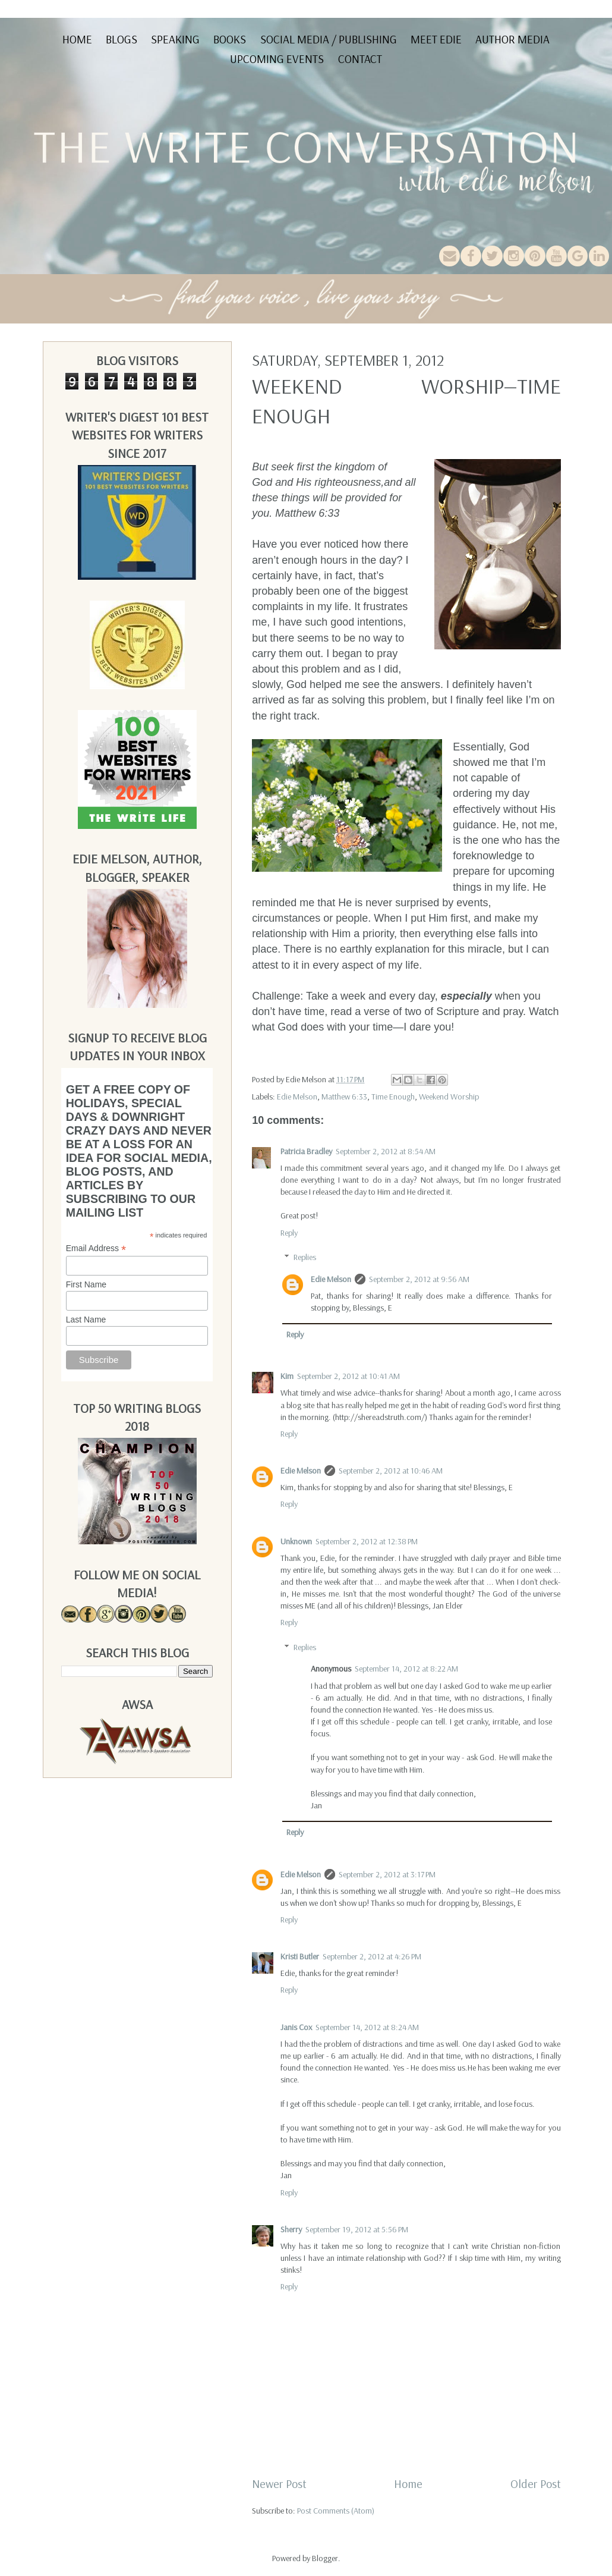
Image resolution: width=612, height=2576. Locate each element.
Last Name (86, 1319)
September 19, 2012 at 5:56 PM (356, 2229)
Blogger (325, 2558)
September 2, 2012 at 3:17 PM (387, 1874)
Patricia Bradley (306, 1151)
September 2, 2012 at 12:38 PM (367, 1541)
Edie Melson (297, 1096)
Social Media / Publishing (328, 39)
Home (77, 39)
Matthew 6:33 (344, 1096)
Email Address (96, 1248)
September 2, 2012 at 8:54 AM (386, 1151)
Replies (305, 1257)
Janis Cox (296, 2027)
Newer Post (279, 2483)
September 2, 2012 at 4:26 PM (372, 1956)
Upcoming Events (277, 59)
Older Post (535, 2483)
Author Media (512, 39)
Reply (289, 1232)
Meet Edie (436, 39)
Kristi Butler (299, 1956)
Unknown (296, 1541)
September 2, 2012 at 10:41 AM (348, 1376)
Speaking (175, 39)
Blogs (121, 39)
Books (229, 39)
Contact (360, 59)
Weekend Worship (449, 1096)
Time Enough (393, 1096)
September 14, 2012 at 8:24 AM (367, 2027)
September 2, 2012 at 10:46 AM (391, 1470)
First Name (86, 1284)
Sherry (291, 2229)
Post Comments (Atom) (335, 2510)
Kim (287, 1376)
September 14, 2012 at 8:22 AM (406, 1668)
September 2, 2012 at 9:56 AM (419, 1279)
